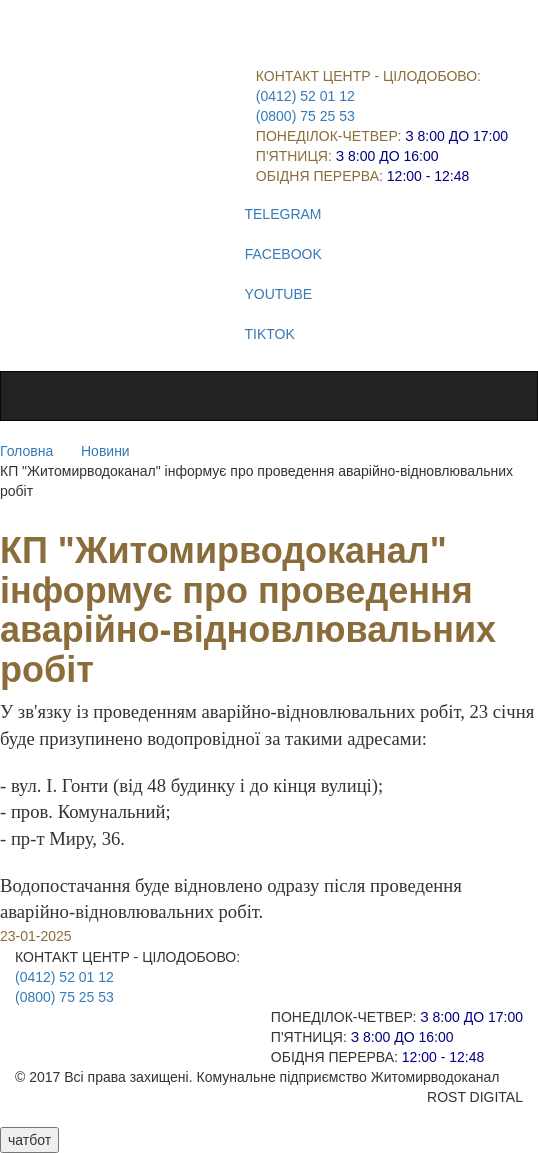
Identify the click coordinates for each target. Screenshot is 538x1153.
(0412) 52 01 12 (305, 96)
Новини (105, 451)
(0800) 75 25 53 (305, 116)
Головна (26, 451)
